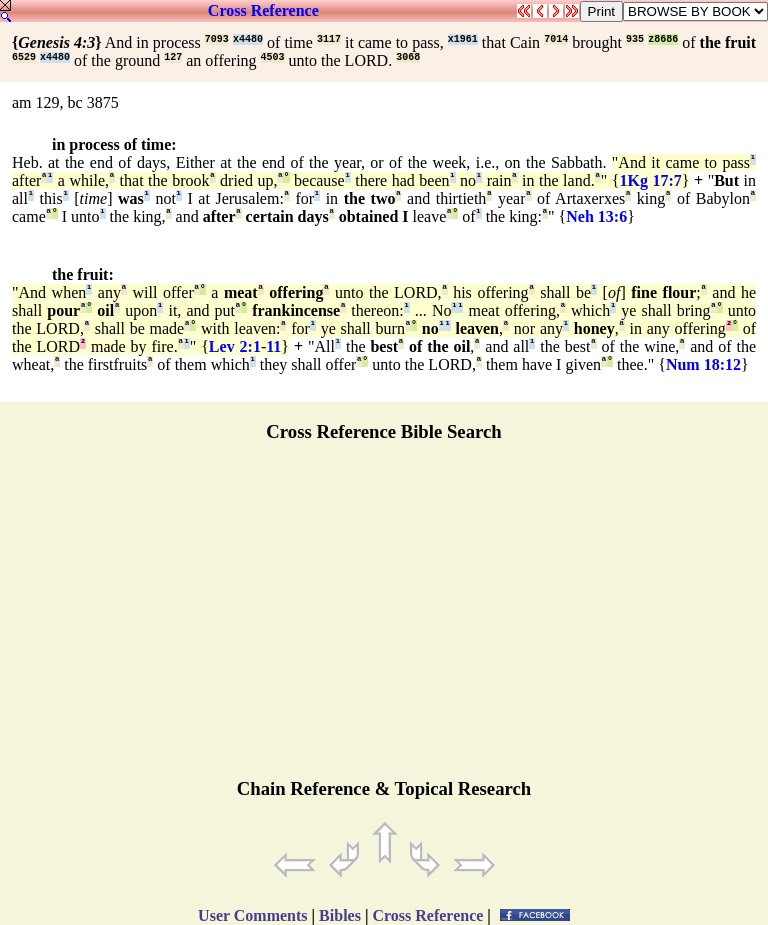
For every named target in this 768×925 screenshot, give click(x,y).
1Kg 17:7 (650, 180)
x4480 (248, 39)
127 (173, 57)
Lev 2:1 (235, 346)
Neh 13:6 (596, 216)
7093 (217, 39)
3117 (329, 39)
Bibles (340, 915)
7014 (556, 39)
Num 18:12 (703, 364)
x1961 (463, 39)
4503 (273, 57)
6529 (24, 57)
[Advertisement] (384, 619)
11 (273, 346)
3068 (408, 57)
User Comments (252, 915)
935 (635, 39)
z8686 (663, 39)
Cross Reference (263, 10)
